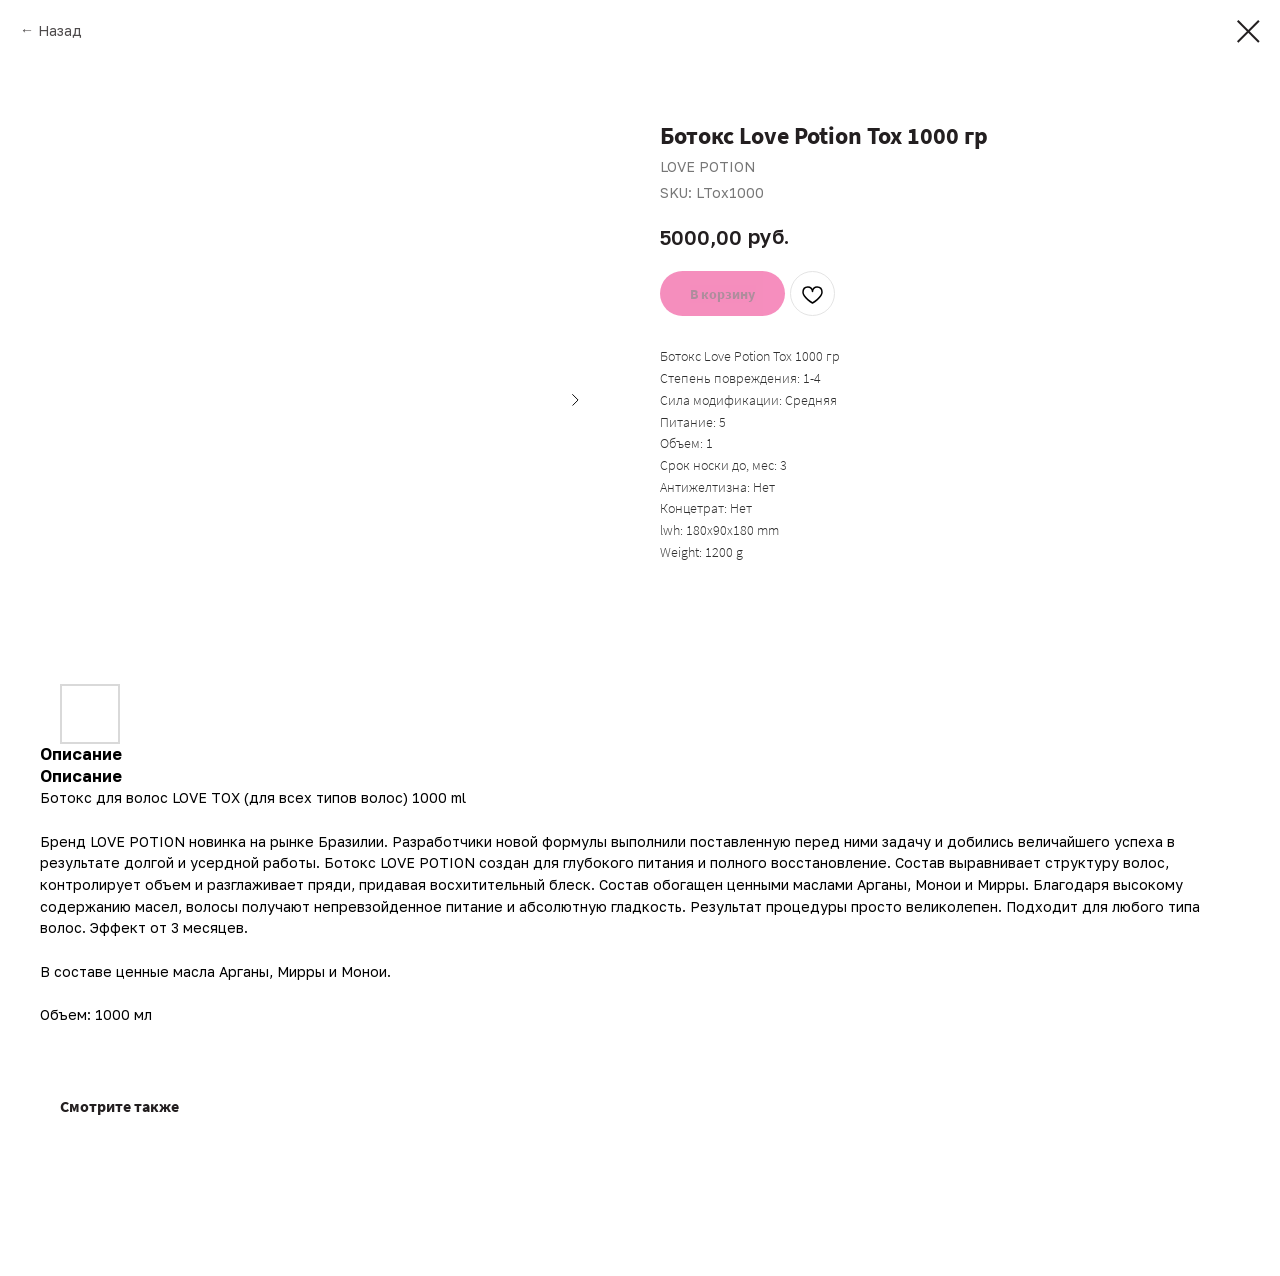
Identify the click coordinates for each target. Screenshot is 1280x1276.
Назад (60, 30)
